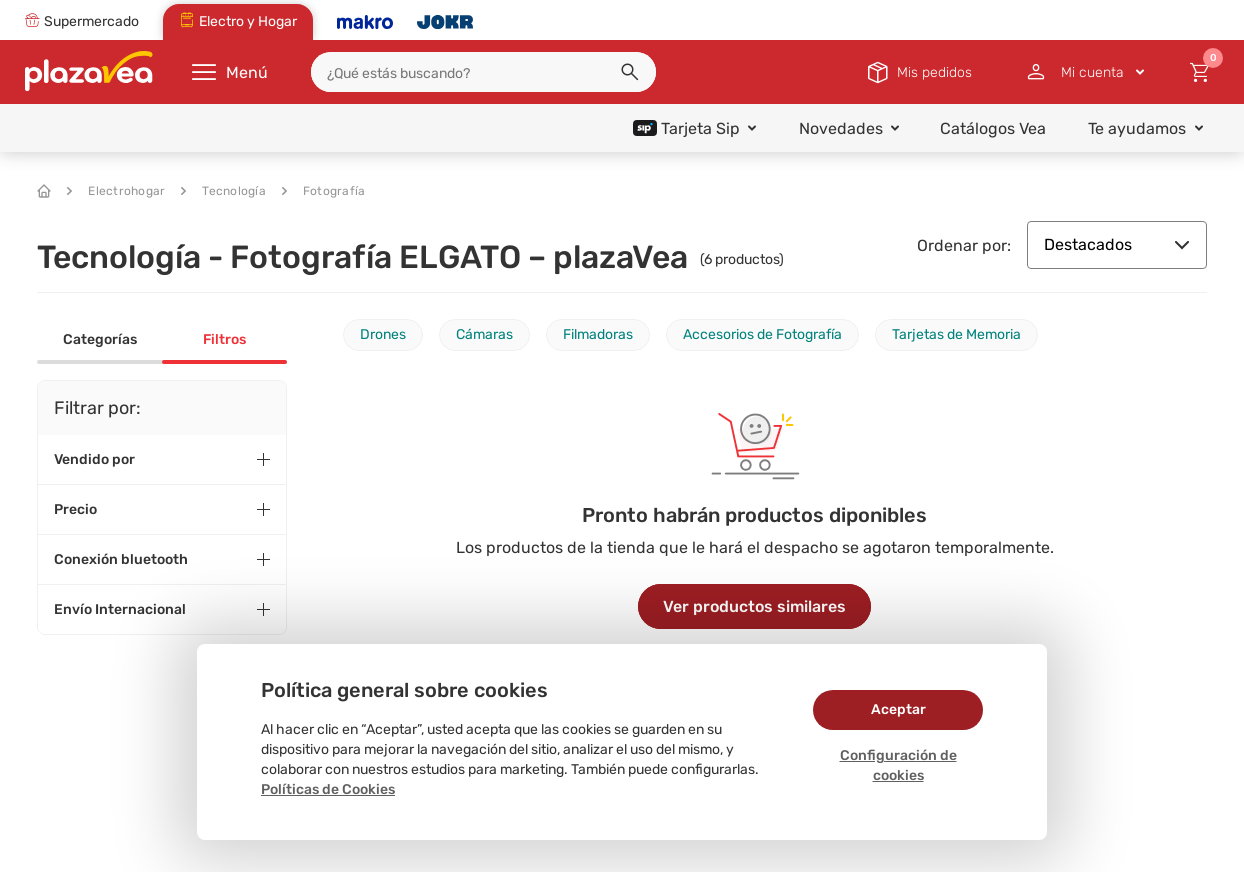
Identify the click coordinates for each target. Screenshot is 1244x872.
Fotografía (324, 191)
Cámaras (484, 334)
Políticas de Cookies (328, 789)
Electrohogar (116, 191)
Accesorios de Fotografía (762, 334)
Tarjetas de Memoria (956, 334)
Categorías (100, 339)
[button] (630, 72)
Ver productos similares (754, 606)
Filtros (224, 339)
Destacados (1117, 244)
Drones (383, 334)
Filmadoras (598, 334)
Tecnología (223, 191)
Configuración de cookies (898, 765)
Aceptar (898, 709)
